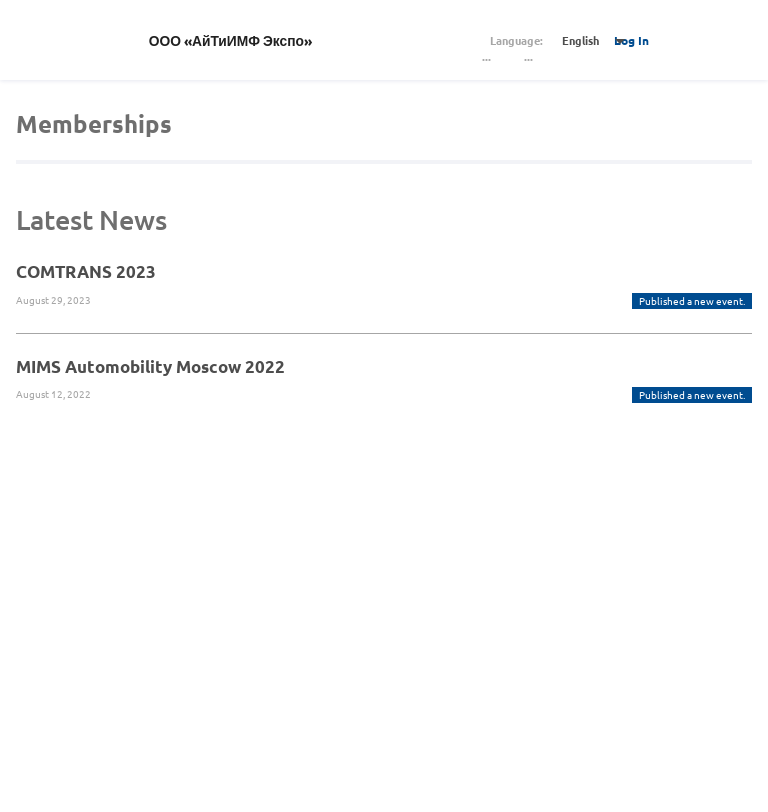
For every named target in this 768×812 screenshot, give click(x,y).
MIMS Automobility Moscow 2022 (150, 366)
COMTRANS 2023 (86, 271)
